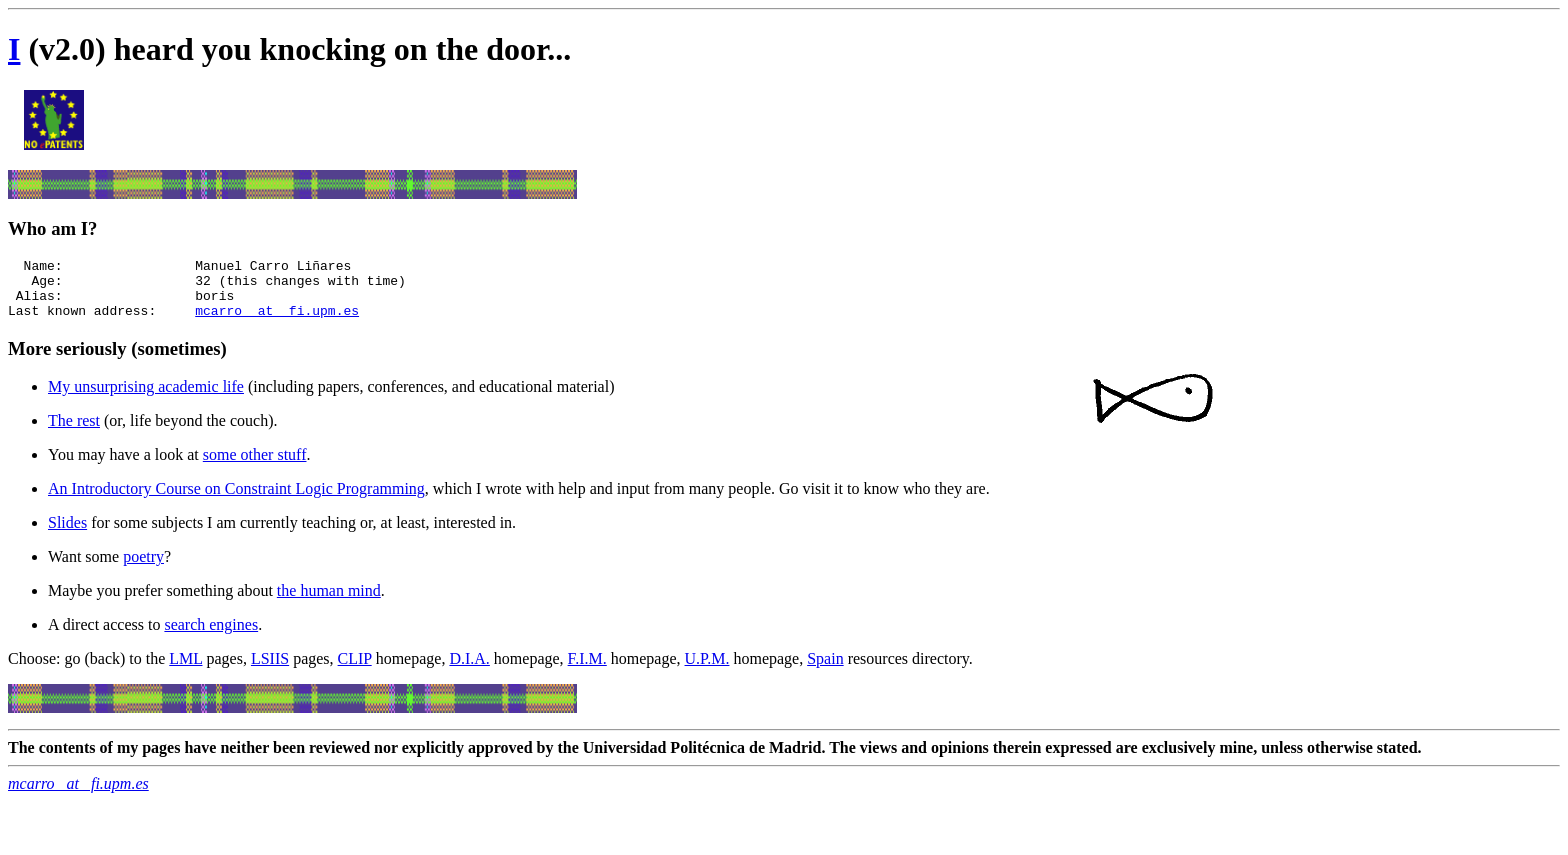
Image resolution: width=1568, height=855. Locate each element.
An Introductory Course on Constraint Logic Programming (236, 500)
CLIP (355, 670)
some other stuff (255, 466)
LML (185, 670)
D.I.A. (469, 670)
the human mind (329, 602)
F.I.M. (587, 670)
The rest (74, 432)
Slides (67, 534)
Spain (825, 670)
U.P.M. (707, 670)
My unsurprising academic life (146, 398)
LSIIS (270, 670)
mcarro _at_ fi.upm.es (277, 322)
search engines (211, 636)
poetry (143, 568)
